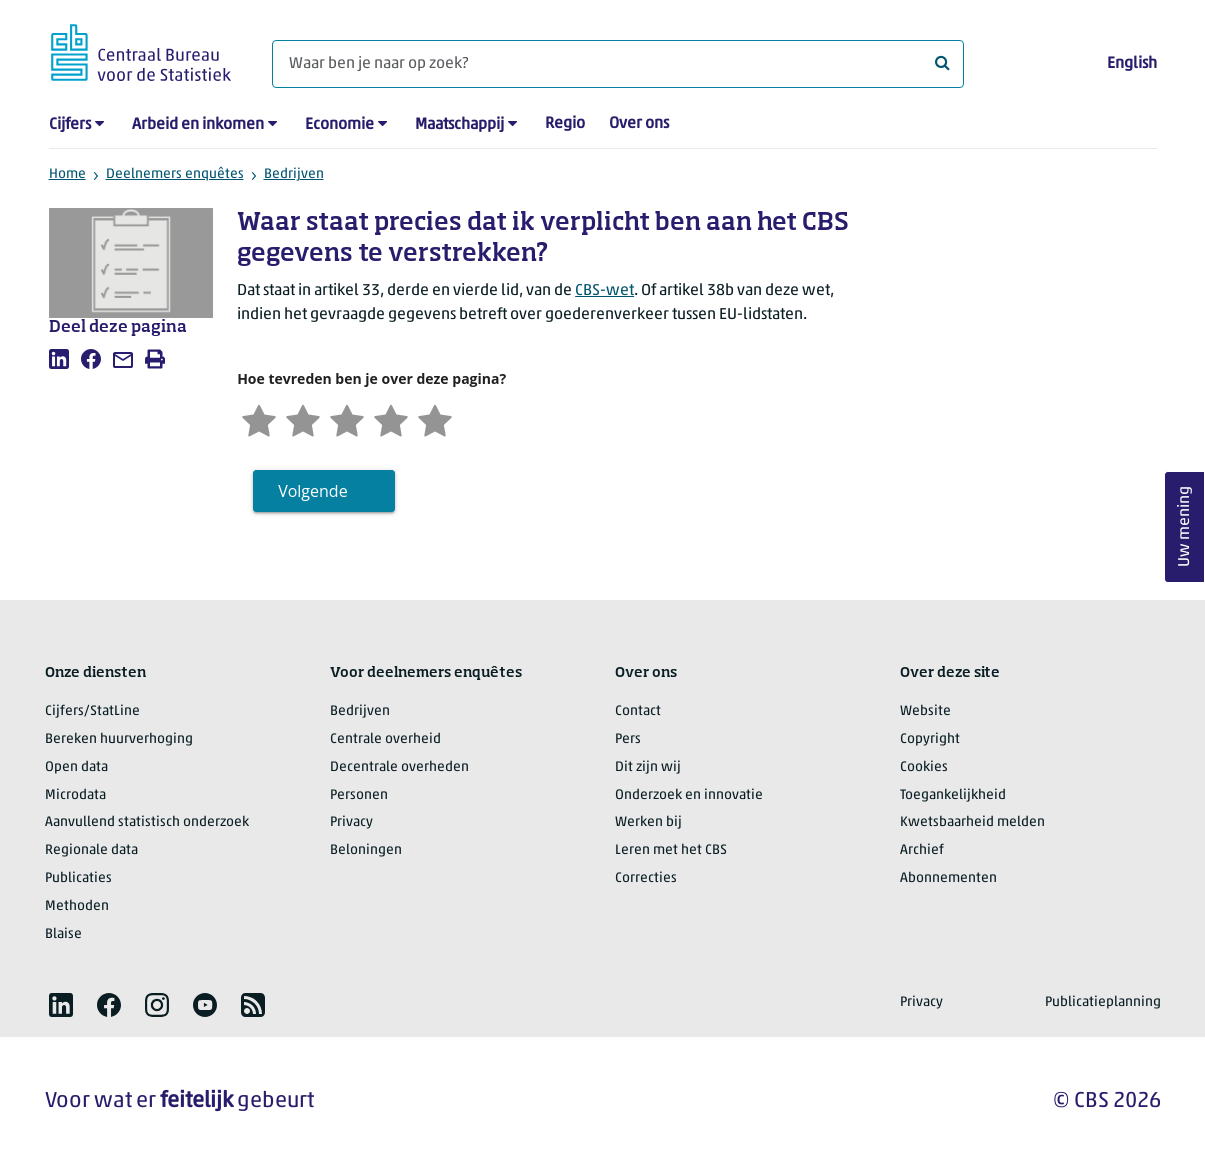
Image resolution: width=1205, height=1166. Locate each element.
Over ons (639, 124)
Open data (76, 767)
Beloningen (366, 850)
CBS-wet (604, 291)
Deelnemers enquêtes (175, 174)
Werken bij (648, 822)
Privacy (351, 822)
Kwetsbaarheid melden (972, 822)
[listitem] (59, 359)
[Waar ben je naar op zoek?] (618, 64)
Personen (359, 795)
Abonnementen (948, 878)
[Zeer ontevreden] (259, 418)
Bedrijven (294, 174)
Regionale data (91, 850)
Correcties (646, 878)
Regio (565, 124)
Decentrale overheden (399, 767)
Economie (339, 125)
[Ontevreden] (303, 418)
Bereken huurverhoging (119, 739)
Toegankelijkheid (953, 795)
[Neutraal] (347, 418)
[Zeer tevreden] (435, 418)
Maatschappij (459, 125)
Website (925, 711)
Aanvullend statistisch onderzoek (147, 822)
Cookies (924, 767)
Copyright (930, 739)
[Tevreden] (391, 418)
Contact (638, 711)
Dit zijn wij (648, 767)
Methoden (77, 906)
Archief (922, 850)
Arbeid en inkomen (198, 125)
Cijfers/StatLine (92, 711)
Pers (628, 739)
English (1132, 64)
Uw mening (1185, 527)
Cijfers (70, 125)
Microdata (75, 795)
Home (67, 174)
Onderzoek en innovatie (689, 795)
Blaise (63, 934)
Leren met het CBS (671, 850)
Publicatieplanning (1103, 1002)
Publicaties (78, 878)
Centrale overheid (385, 739)
